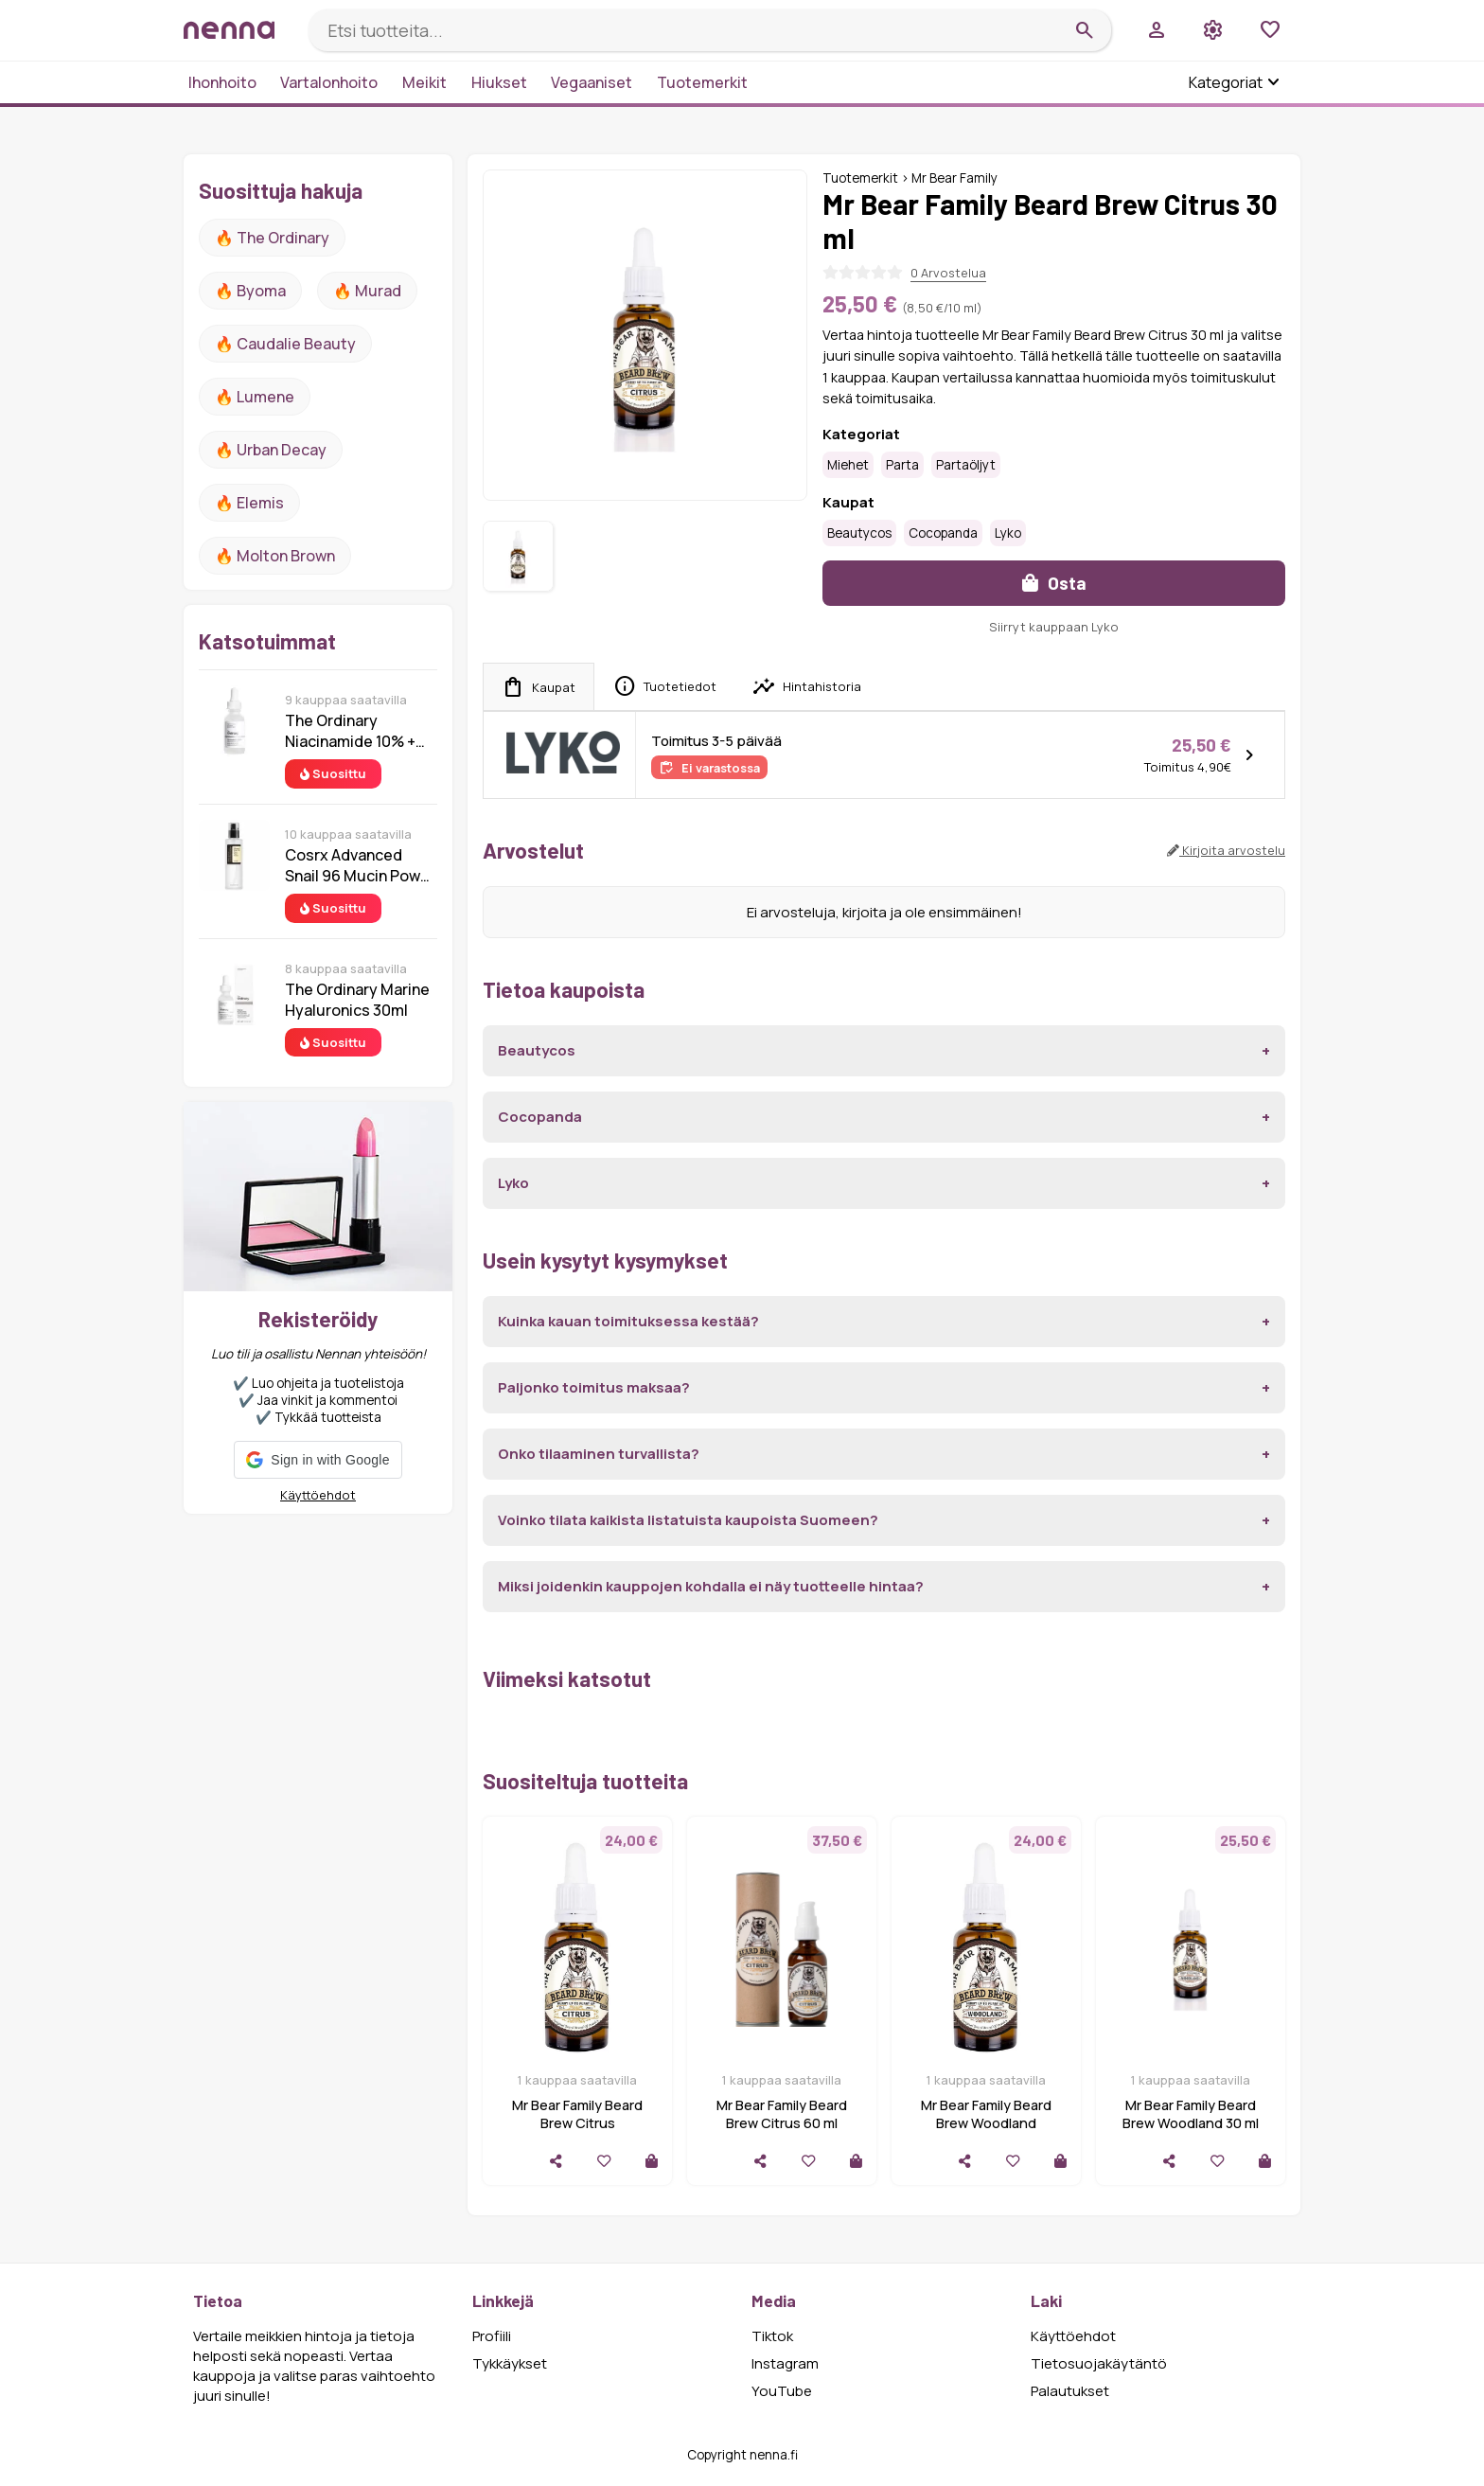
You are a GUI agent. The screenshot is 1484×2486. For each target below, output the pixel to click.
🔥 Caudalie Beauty (285, 343)
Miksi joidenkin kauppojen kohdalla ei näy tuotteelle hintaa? (711, 1586)
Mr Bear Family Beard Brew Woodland (986, 2114)
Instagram (785, 2363)
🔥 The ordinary (272, 237)
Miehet (848, 464)
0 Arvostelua (948, 272)
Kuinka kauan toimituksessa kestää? (628, 1321)
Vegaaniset (591, 82)
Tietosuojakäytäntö (1099, 2363)
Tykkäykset (509, 2363)
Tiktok (772, 2336)
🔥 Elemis (249, 502)
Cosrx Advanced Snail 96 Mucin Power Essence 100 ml (360, 865)
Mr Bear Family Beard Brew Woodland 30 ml (1190, 2114)
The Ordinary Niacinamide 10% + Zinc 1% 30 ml (350, 731)
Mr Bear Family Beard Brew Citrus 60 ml (781, 2114)
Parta (902, 464)
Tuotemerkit (702, 82)
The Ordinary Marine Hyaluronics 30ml (357, 1000)
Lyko (1008, 533)
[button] (317, 1460)
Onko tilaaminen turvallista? (598, 1454)
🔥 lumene (254, 396)
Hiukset (499, 82)
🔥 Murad (367, 290)
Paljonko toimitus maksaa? (594, 1387)
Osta (1054, 583)
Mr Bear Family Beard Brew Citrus (577, 2114)
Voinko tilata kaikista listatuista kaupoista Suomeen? (688, 1520)
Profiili (491, 2336)
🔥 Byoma (250, 290)
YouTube (781, 2391)
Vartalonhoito (329, 82)
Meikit (424, 82)
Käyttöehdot (318, 1494)
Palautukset (1070, 2391)
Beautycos (859, 533)
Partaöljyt (966, 464)
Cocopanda (943, 533)
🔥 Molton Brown (275, 555)
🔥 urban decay (271, 449)
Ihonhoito (222, 82)
